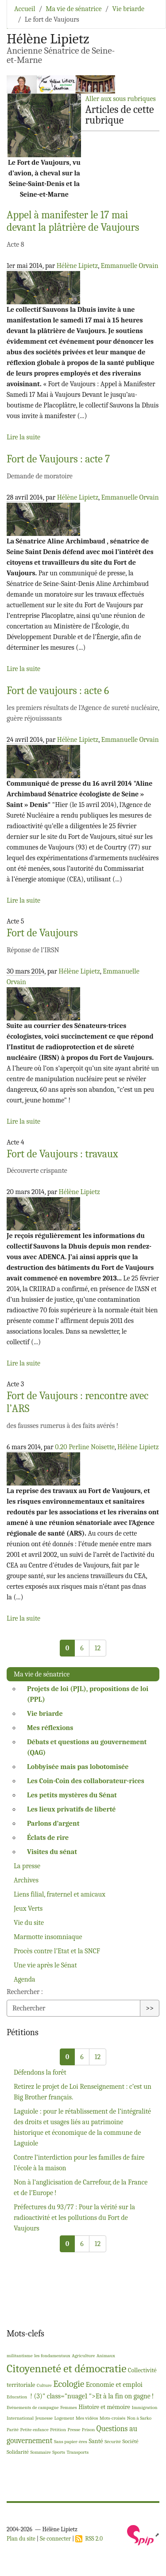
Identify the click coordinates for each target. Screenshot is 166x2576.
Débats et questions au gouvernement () (87, 1747)
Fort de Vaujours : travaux (62, 1154)
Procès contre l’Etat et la (57, 1951)
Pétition (58, 2429)
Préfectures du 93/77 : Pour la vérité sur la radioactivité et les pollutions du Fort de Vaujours (74, 2217)
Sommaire (40, 2452)
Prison (88, 2429)
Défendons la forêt (40, 2072)
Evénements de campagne (32, 2407)
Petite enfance (34, 2429)
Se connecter (55, 2538)
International (20, 2418)
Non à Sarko (139, 2418)
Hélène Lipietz (77, 266)
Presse (73, 2429)
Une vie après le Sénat (45, 1965)
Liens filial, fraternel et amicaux (59, 1894)
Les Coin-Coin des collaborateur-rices (85, 1781)
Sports (58, 2452)
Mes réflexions (50, 1728)
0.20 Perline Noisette (85, 1447)
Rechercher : (25, 1992)
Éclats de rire (48, 1838)
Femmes (68, 2407)
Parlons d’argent (53, 1823)
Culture (44, 2385)
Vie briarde (128, 9)
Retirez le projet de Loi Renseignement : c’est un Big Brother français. (82, 2092)
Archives (26, 1880)
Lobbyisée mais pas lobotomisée (78, 1767)
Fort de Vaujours (42, 933)
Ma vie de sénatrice (73, 9)
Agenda (24, 1979)
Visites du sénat (52, 1852)
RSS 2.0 (89, 2538)
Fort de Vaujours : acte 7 (58, 459)
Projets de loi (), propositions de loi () (87, 1694)
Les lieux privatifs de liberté (71, 1809)
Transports (77, 2452)
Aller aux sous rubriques (120, 99)
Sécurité (112, 2441)
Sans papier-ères (70, 2441)
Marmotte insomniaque (48, 1937)
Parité (13, 2429)
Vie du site (29, 1923)
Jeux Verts (28, 1909)
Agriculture (83, 2356)
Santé (96, 2441)
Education (17, 2397)
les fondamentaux (52, 2356)
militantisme (20, 2356)
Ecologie (68, 2383)
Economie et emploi (114, 2385)
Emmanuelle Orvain (129, 266)
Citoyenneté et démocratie (66, 2368)
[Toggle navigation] (147, 20)
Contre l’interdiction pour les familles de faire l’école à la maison (79, 2162)
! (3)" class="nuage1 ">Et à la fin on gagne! (91, 2396)
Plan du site (21, 2538)
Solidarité (18, 2451)
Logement (64, 2418)
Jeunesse (44, 2418)
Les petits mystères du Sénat (72, 1795)
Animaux (106, 2356)
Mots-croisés (112, 2418)
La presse (27, 1866)
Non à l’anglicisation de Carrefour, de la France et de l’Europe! (80, 2187)
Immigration (144, 2407)
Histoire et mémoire (104, 2407)
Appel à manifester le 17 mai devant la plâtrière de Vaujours (73, 221)
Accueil (24, 9)
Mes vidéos (87, 2418)
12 (97, 1648)
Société (131, 2441)
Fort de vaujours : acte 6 (58, 690)
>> (150, 2008)
